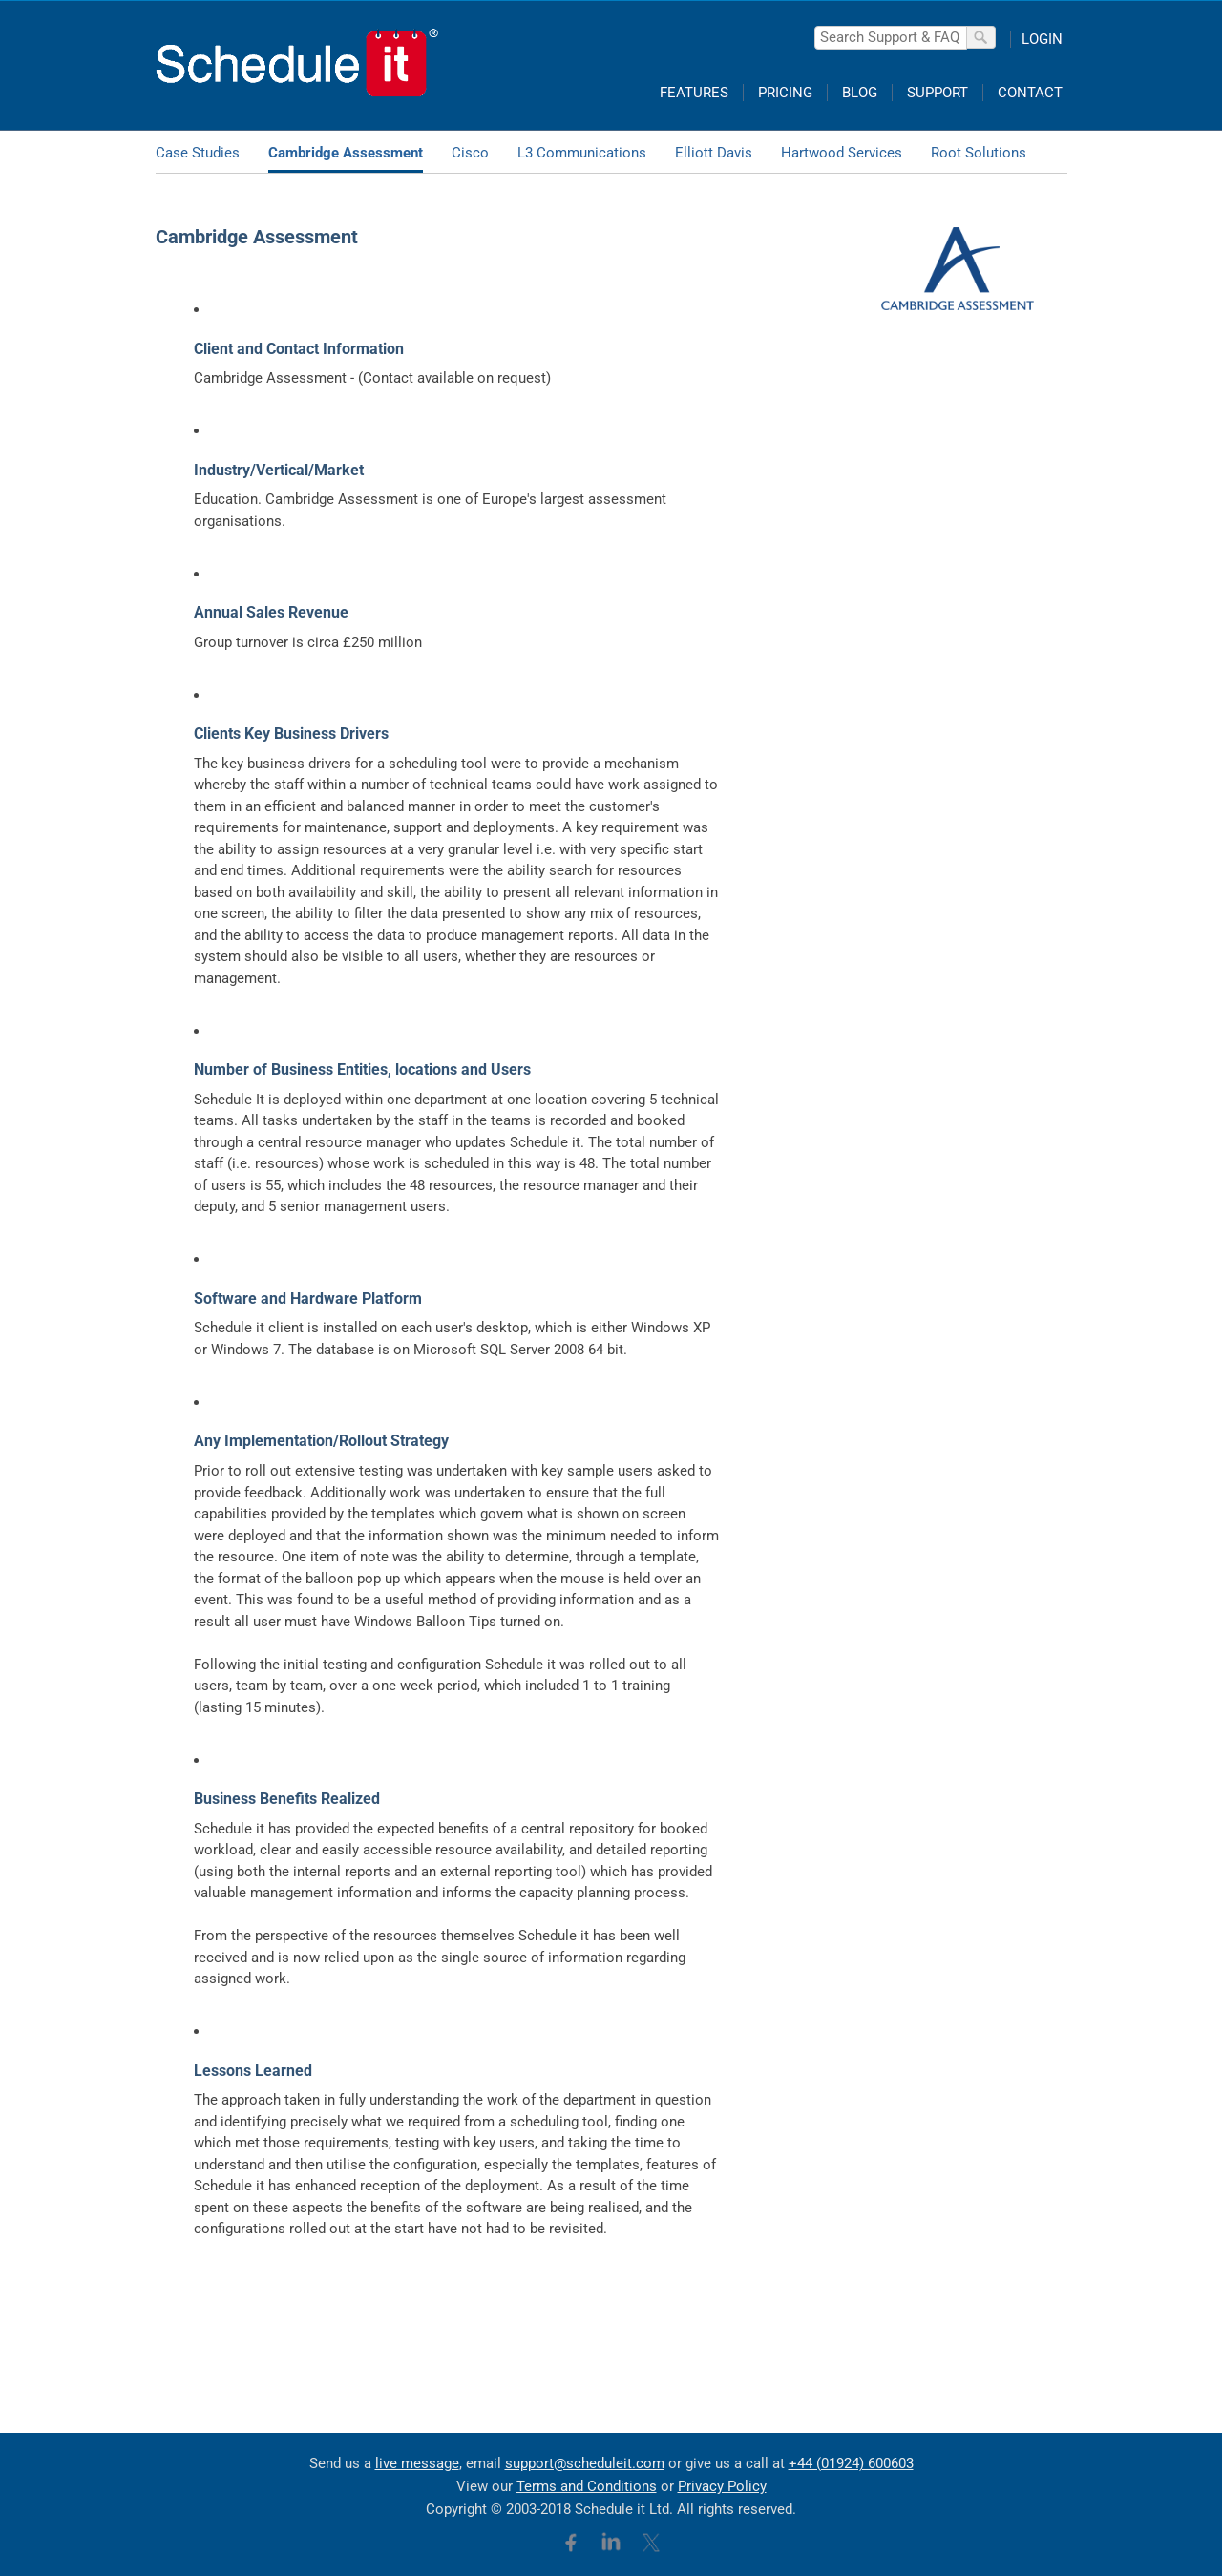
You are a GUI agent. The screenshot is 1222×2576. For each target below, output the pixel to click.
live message (417, 2463)
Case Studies (198, 152)
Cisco (470, 152)
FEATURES (694, 92)
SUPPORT (937, 92)
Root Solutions (978, 152)
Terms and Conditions (586, 2486)
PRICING (785, 92)
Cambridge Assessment (345, 152)
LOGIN (1042, 39)
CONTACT (1030, 92)
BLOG (859, 92)
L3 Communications (581, 152)
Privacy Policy (722, 2486)
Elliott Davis (713, 152)
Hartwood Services (841, 152)
